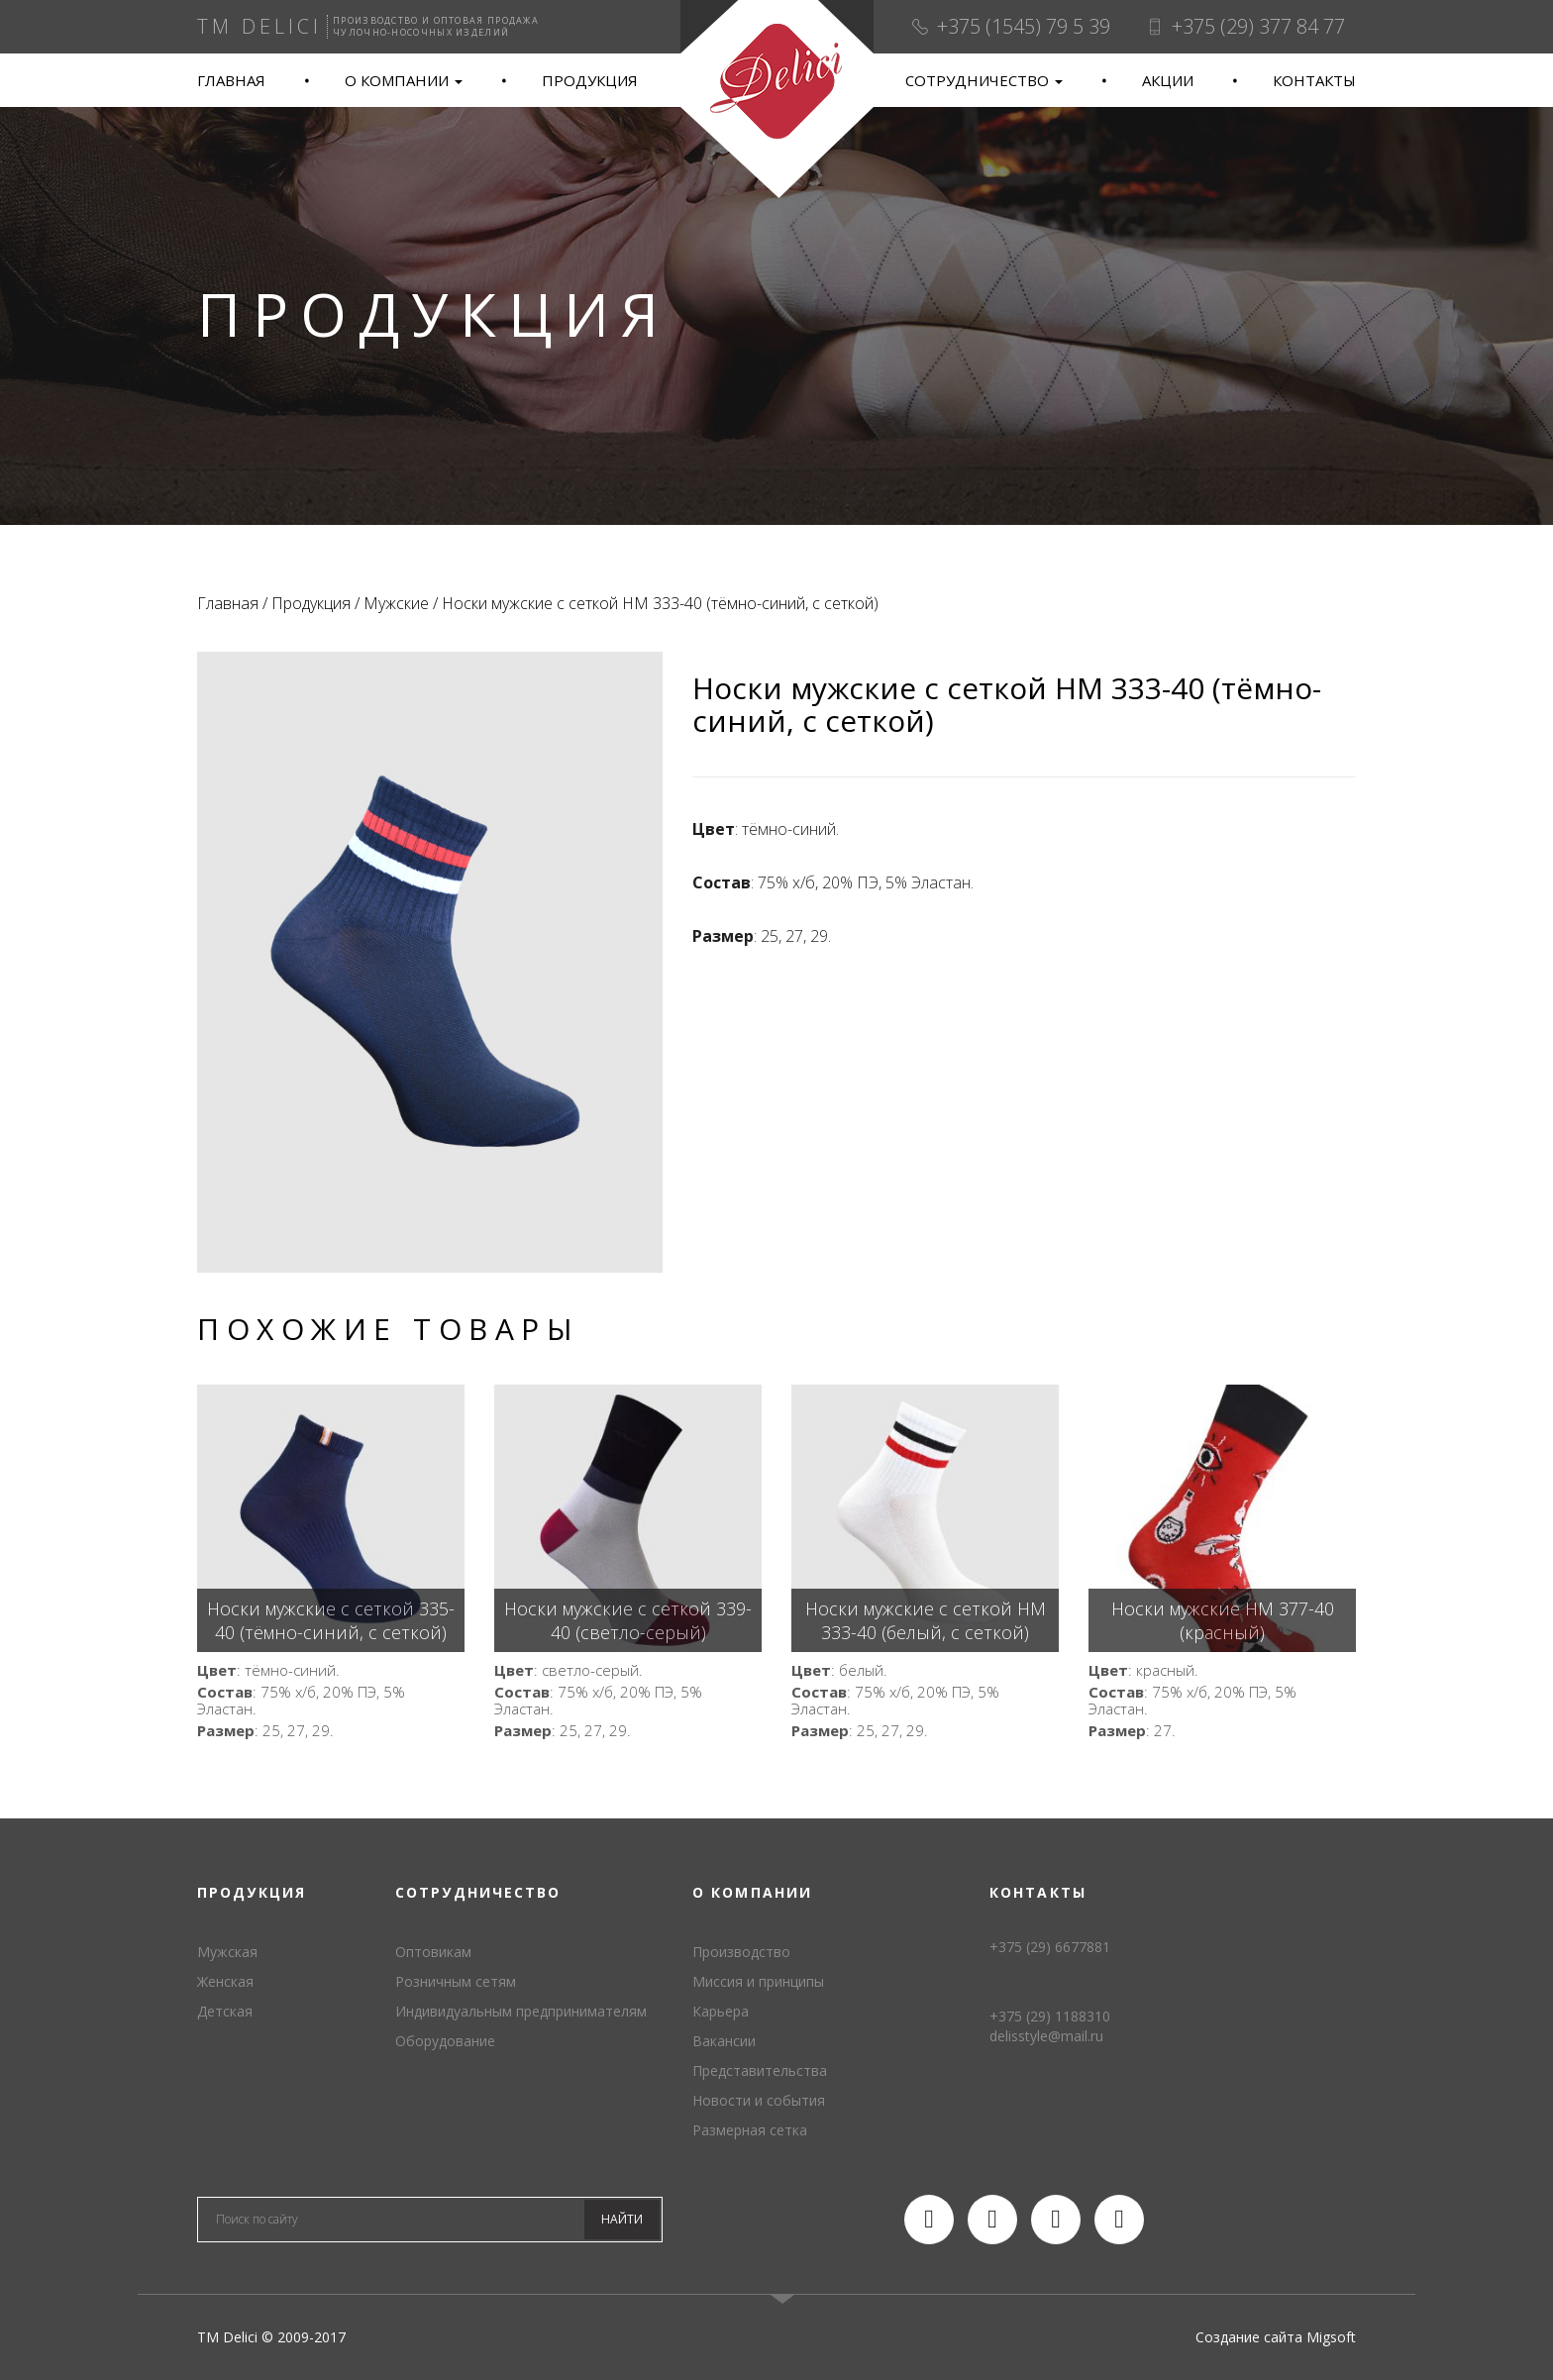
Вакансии (724, 2040)
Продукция (590, 80)
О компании (404, 80)
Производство (741, 1951)
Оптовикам (433, 1951)
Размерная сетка (749, 2130)
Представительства (759, 2070)
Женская (225, 1981)
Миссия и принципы (758, 1981)
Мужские (396, 603)
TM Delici (776, 99)
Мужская (227, 1951)
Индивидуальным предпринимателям (521, 2011)
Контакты (1314, 80)
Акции (1167, 80)
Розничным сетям (455, 1981)
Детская (225, 2011)
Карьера (720, 2011)
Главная (231, 80)
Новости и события (758, 2100)
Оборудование (445, 2040)
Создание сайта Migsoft (1275, 2337)
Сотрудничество (984, 80)
